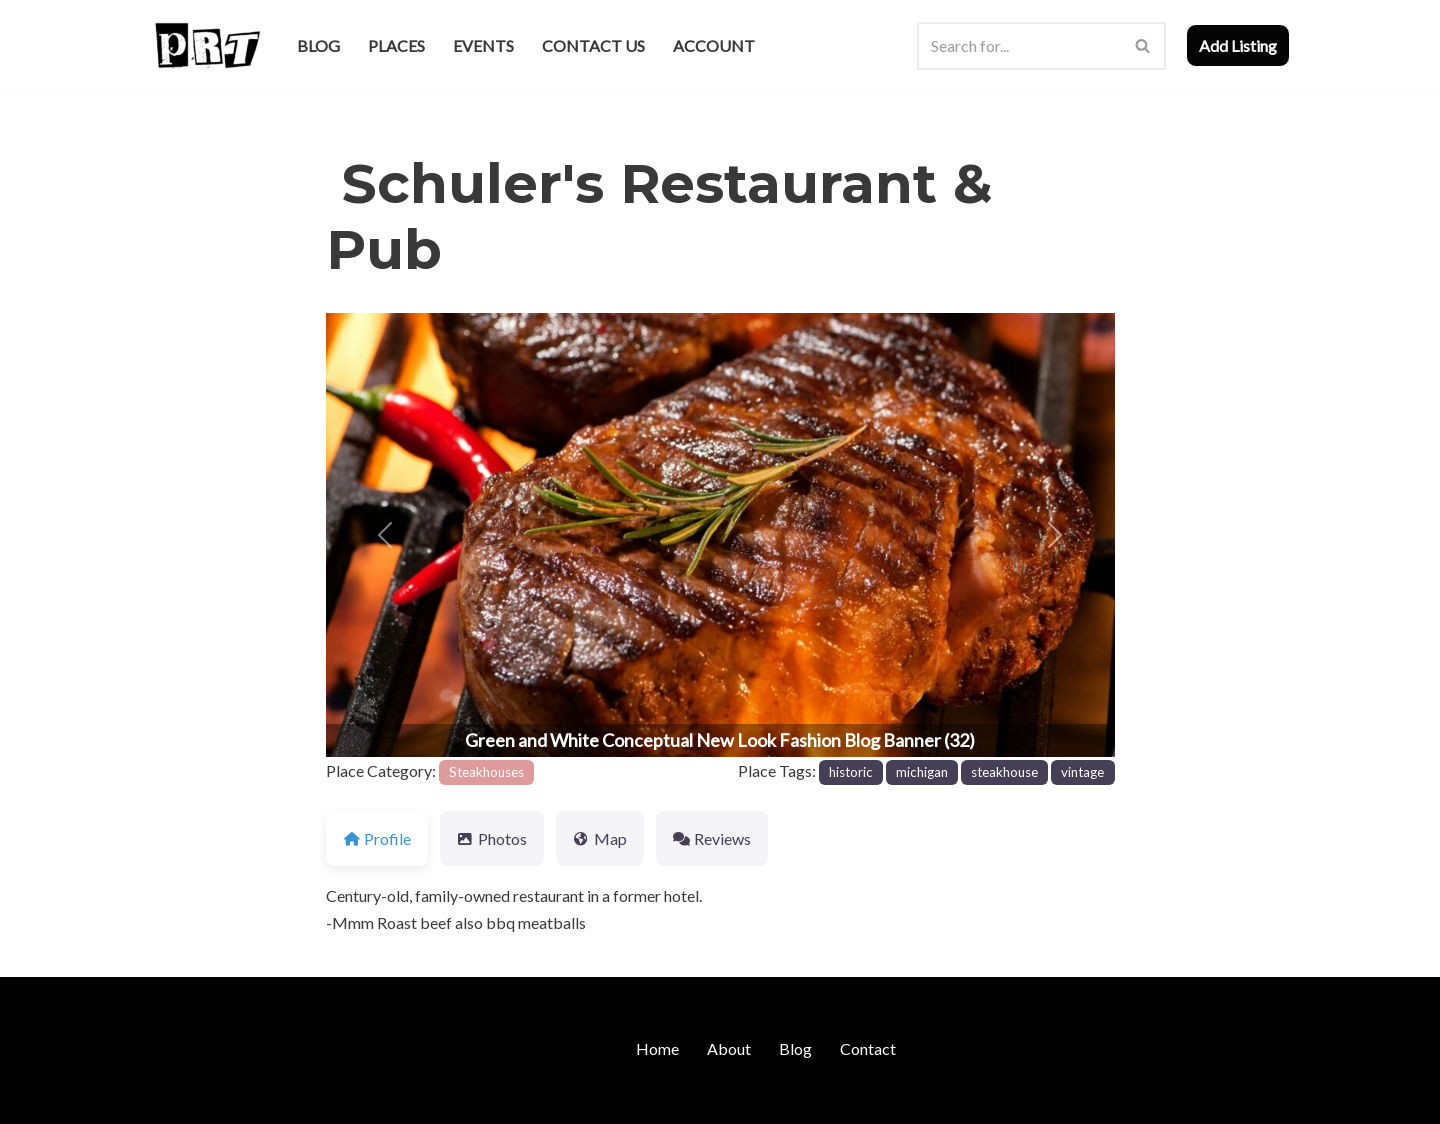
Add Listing (1238, 45)
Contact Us (593, 45)
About (729, 1048)
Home (657, 1048)
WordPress (323, 1098)
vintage (1082, 772)
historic (851, 772)
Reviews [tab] (712, 838)
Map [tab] (600, 838)
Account (714, 45)
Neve (168, 1098)
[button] (385, 535)
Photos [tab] (492, 838)
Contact (868, 1048)
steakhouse (1004, 772)
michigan (922, 772)
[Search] (1019, 46)
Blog (318, 45)
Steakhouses (486, 772)
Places (396, 45)
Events (483, 45)
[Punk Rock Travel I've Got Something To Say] (206, 45)
